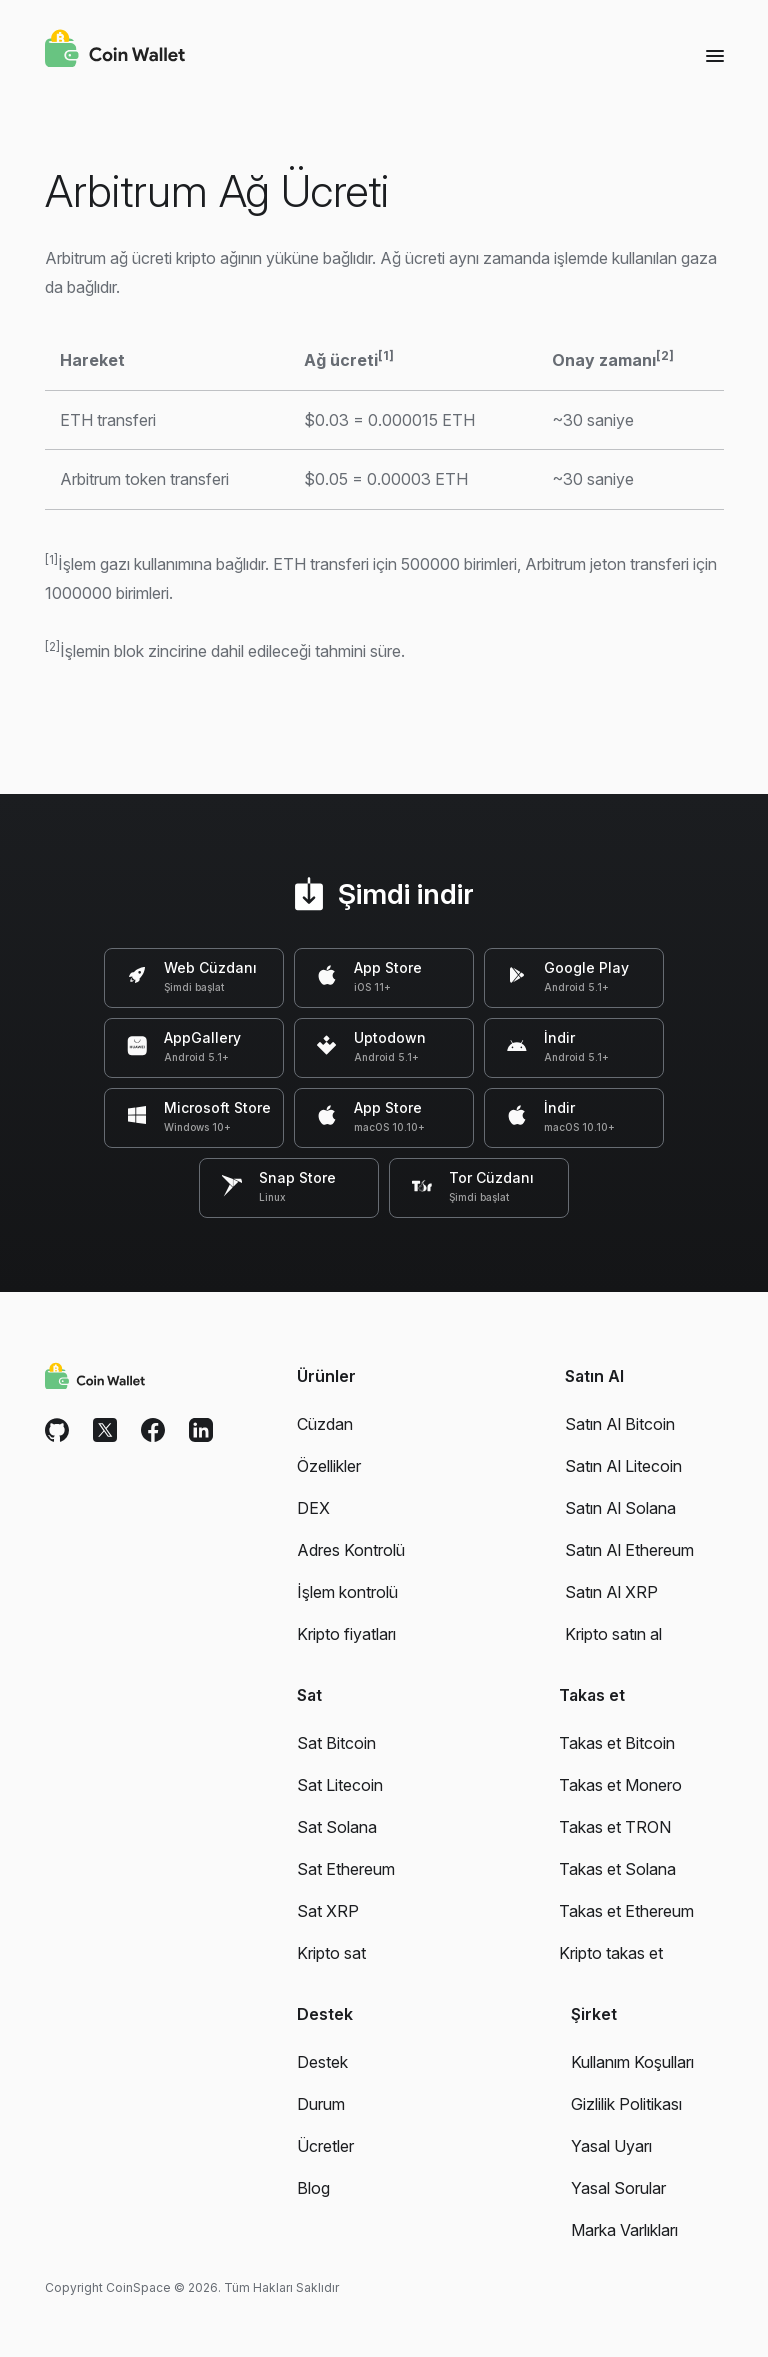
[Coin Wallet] (115, 51)
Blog (313, 2188)
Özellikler (329, 1466)
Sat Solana (337, 1827)
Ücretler (325, 2146)
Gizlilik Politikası (626, 2104)
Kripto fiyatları (346, 1634)
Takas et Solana (617, 1869)
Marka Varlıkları (624, 2230)
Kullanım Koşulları (632, 2062)
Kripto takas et (611, 1953)
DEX (313, 1508)
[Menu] (715, 55)
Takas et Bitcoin (617, 1743)
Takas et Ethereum (626, 1911)
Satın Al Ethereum (629, 1550)
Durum (321, 2104)
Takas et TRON (615, 1827)
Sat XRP (328, 1911)
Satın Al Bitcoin (620, 1424)
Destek (322, 2062)
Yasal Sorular (618, 2188)
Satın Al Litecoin (623, 1466)
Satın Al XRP (611, 1592)
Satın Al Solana (620, 1508)
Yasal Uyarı (611, 2146)
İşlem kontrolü (347, 1592)
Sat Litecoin (340, 1785)
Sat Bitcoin (336, 1743)
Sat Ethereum (346, 1869)
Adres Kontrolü (351, 1550)
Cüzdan (325, 1424)
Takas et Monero (620, 1785)
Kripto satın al (613, 1634)
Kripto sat (331, 1953)
